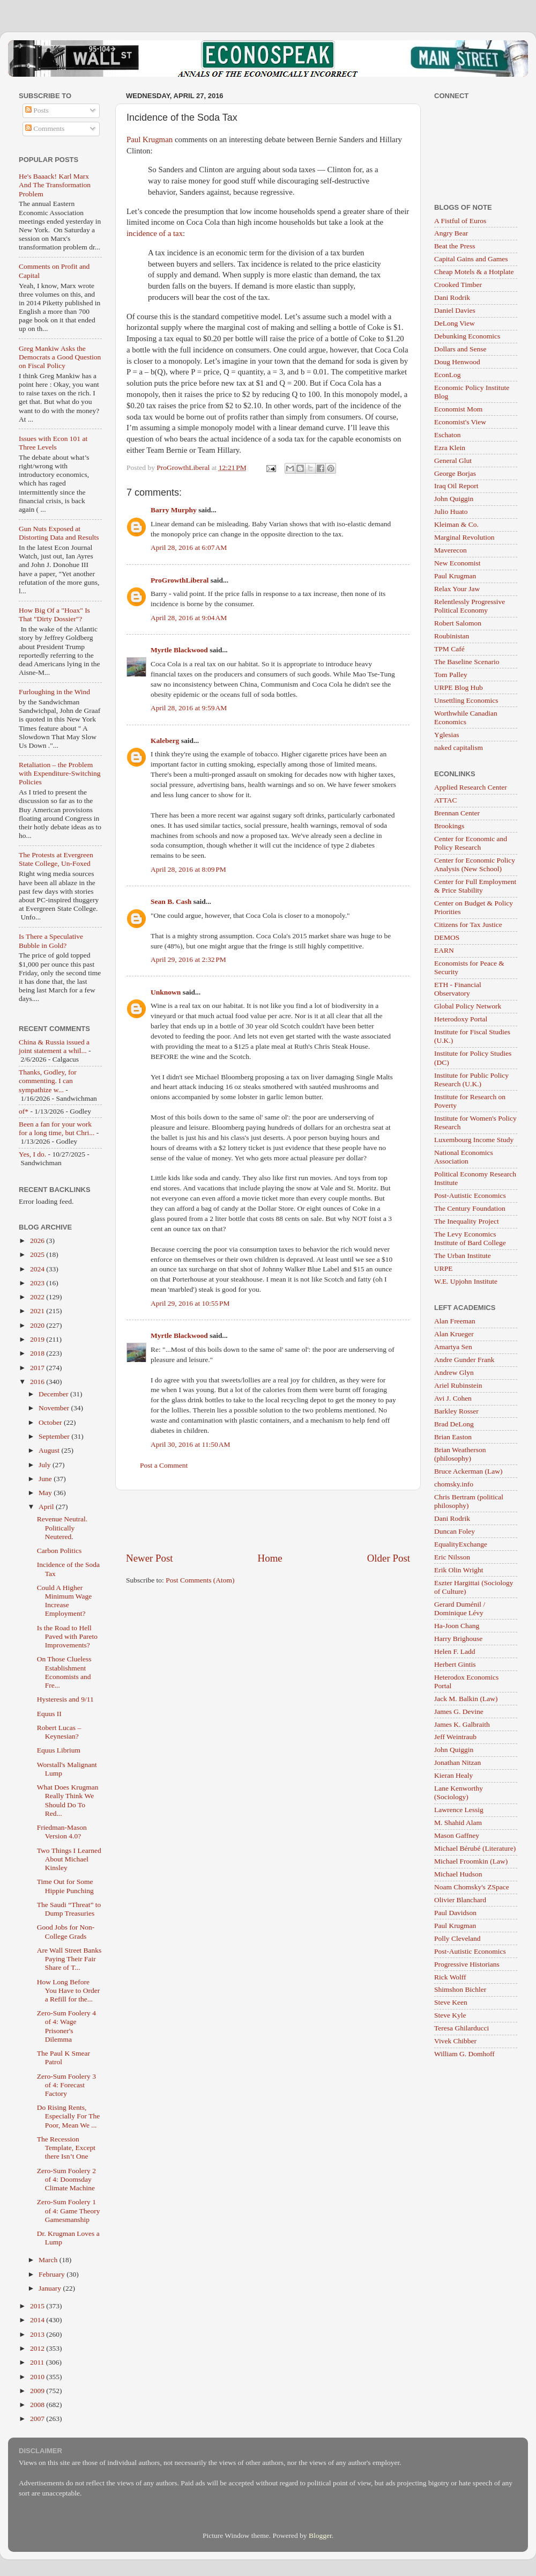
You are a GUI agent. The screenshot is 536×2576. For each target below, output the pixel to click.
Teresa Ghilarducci (461, 2028)
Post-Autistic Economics (470, 1195)
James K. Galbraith (462, 1724)
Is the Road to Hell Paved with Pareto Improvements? (67, 1636)
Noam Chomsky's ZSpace (471, 1887)
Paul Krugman (149, 139)
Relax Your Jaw (457, 589)
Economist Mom (458, 409)
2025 (38, 1254)
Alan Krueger (454, 1334)
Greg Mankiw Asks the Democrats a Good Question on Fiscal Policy (60, 357)
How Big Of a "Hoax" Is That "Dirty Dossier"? (54, 614)
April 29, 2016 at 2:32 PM (188, 959)
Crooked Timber (458, 285)
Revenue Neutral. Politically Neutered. (62, 1527)
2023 (38, 1283)
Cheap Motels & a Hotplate (473, 272)
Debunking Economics (467, 336)
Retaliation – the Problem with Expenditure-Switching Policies (60, 773)
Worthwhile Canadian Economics (465, 717)
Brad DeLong (454, 1424)
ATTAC (445, 800)
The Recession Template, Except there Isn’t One (66, 2147)
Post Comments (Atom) (200, 1580)
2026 (38, 1241)
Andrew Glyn (454, 1372)
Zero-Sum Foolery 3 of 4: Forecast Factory (66, 2084)
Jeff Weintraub (455, 1737)
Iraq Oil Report (456, 486)
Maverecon (450, 550)
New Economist (457, 563)
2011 (38, 2362)
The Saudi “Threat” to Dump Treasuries (69, 1909)
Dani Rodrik (452, 297)
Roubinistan (451, 636)
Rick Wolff (450, 1977)
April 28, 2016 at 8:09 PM (188, 869)
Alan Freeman (454, 1321)
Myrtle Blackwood (179, 650)
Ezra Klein (449, 448)
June (46, 1479)
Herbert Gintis (455, 1664)
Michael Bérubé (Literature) (475, 1848)
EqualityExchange (460, 1544)
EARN (444, 950)
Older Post (388, 1558)
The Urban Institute (462, 1256)
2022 (38, 1297)
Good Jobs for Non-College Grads (66, 1931)
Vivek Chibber (455, 2041)
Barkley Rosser (456, 1411)
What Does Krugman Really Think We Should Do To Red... (68, 1800)
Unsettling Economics (466, 700)
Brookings (449, 826)
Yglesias (446, 735)
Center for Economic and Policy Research (470, 843)
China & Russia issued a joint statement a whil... (54, 1046)
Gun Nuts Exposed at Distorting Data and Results (59, 533)
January (51, 2288)
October (51, 1422)
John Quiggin (453, 499)
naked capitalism (458, 748)
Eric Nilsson (452, 1557)
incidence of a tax (154, 233)
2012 (38, 2348)
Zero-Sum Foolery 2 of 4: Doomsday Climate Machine (66, 2179)
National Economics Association (463, 1157)
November (55, 1408)
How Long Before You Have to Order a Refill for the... (68, 1990)
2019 (38, 1339)
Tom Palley (450, 675)
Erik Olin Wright (458, 1570)
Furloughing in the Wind (54, 692)
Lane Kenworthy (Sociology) (458, 1792)
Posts (37, 110)
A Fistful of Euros (460, 221)
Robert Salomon (457, 623)
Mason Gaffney (456, 1835)
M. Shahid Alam (458, 1823)
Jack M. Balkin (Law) (465, 1699)
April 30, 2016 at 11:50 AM (190, 1444)
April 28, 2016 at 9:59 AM (189, 708)
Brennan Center (457, 813)
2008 (38, 2405)
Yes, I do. (32, 1154)
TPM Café (449, 649)
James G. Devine (458, 1711)
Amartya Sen (453, 1347)
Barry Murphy (174, 510)
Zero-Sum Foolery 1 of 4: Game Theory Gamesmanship (68, 2210)
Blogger (320, 2535)
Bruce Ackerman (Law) (468, 1471)
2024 (38, 1269)
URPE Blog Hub (458, 687)
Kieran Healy (453, 1775)
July (46, 1465)
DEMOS (446, 937)
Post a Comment (164, 1465)
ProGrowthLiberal (180, 580)
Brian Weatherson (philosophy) (460, 1454)
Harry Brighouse (458, 1639)
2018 (38, 1353)
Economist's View (460, 422)
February (52, 2274)
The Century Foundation (469, 1208)
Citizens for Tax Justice (468, 925)
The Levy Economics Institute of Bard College (470, 1238)
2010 (38, 2377)
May (46, 1493)
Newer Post (149, 1558)
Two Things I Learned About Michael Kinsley (69, 1859)
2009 (38, 2391)
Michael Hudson (458, 1874)
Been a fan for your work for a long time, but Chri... (56, 1128)
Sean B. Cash (171, 901)
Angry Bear (451, 233)
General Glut (453, 461)
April (47, 1507)
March (49, 2260)
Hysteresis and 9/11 (65, 1699)
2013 (38, 2334)
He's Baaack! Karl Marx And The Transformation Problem (55, 184)
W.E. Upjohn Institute (465, 1281)
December (54, 1394)
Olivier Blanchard (460, 1900)
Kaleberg (165, 741)
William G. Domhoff (464, 2054)
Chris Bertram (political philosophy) (468, 1501)
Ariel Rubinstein (458, 1385)
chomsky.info (453, 1484)
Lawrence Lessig (458, 1810)
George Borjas (455, 473)
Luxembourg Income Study (473, 1140)
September (55, 1436)
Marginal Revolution (464, 537)
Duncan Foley (454, 1531)
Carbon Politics (59, 1551)
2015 (38, 2306)
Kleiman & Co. (456, 524)
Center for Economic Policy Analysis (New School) (474, 864)
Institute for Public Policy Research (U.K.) (471, 1079)
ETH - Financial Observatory (457, 989)
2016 (38, 1382)
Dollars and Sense (460, 349)
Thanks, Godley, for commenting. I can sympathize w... (48, 1080)
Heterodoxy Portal (460, 1019)
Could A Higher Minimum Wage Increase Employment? (64, 1601)
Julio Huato (451, 511)
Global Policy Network (467, 1006)
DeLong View (454, 323)
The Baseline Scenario (466, 662)
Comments (45, 128)
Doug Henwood (457, 362)
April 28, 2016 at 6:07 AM (189, 547)
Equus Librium (58, 1750)
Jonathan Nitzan (457, 1762)
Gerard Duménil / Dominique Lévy (459, 1608)
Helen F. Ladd (454, 1651)
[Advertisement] (268, 1521)
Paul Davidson (455, 1913)
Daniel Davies (454, 310)
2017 (38, 1368)
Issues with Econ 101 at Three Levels (53, 443)
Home (270, 1558)
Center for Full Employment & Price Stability (475, 886)
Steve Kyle (450, 2015)
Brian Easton (453, 1437)
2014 (38, 2320)
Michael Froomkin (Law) (471, 1861)
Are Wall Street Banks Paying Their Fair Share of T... (69, 1958)
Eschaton (447, 435)
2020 (38, 1325)
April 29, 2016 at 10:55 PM (190, 1303)
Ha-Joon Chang (456, 1626)
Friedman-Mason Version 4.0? (62, 1831)
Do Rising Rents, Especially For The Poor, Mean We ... (68, 2116)
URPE (443, 1268)
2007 (38, 2419)
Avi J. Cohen (453, 1398)
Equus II (49, 1714)
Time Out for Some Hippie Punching (65, 1886)
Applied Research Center (470, 787)
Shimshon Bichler (460, 1989)
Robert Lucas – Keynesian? (59, 1732)
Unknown (166, 992)
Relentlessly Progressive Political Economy (469, 606)
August (50, 1450)
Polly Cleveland (457, 1938)
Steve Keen (450, 2002)
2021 (38, 1311)
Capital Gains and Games (471, 259)
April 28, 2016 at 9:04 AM (189, 618)
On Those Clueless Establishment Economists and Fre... (64, 1672)
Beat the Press (454, 246)
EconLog (447, 375)
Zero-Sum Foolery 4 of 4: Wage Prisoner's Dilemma (66, 2026)
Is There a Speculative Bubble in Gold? (51, 940)
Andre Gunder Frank (464, 1360)
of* (23, 1111)
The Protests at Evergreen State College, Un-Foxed (56, 859)
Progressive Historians (467, 1964)
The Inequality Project (466, 1221)
